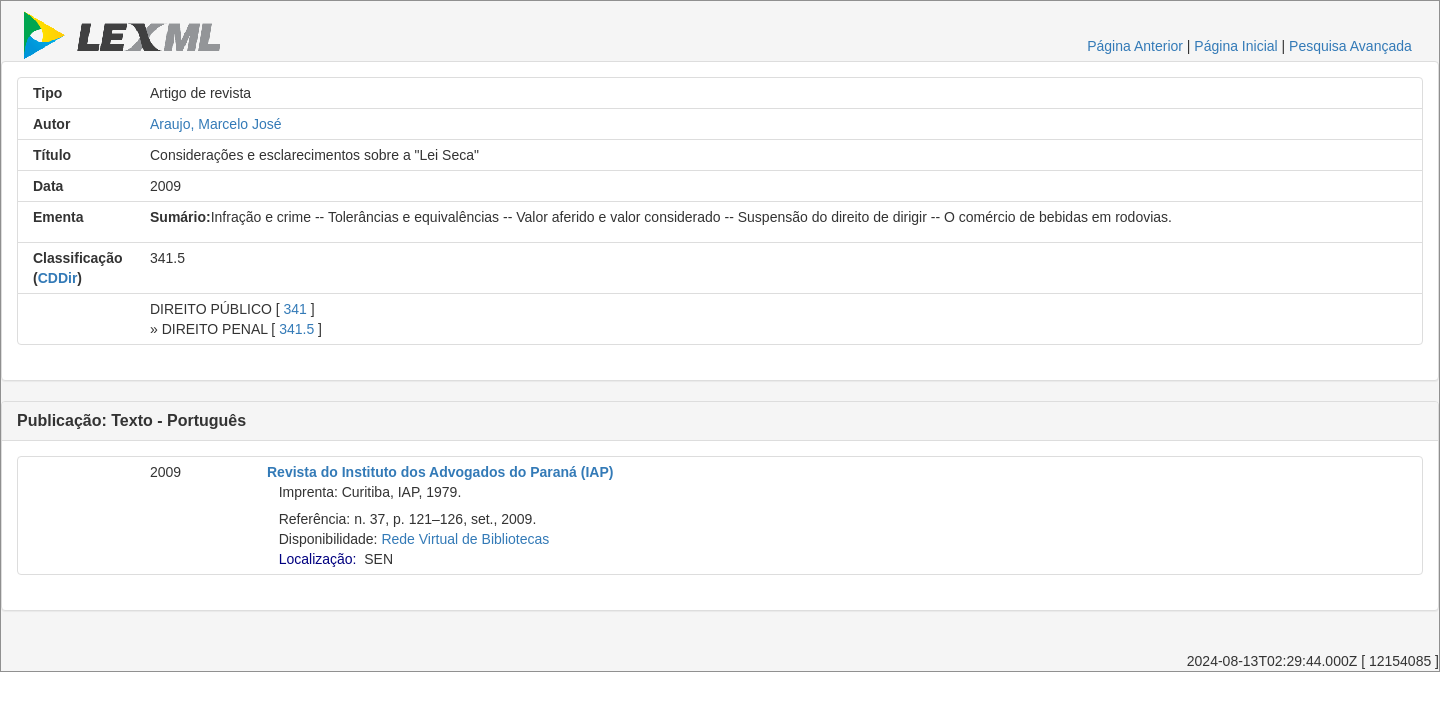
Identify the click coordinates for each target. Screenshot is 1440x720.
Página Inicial (1235, 46)
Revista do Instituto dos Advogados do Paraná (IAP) (440, 472)
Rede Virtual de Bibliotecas (465, 539)
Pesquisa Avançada (1350, 46)
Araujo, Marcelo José (216, 124)
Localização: (318, 559)
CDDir (58, 278)
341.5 (296, 329)
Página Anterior (1135, 46)
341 (295, 309)
